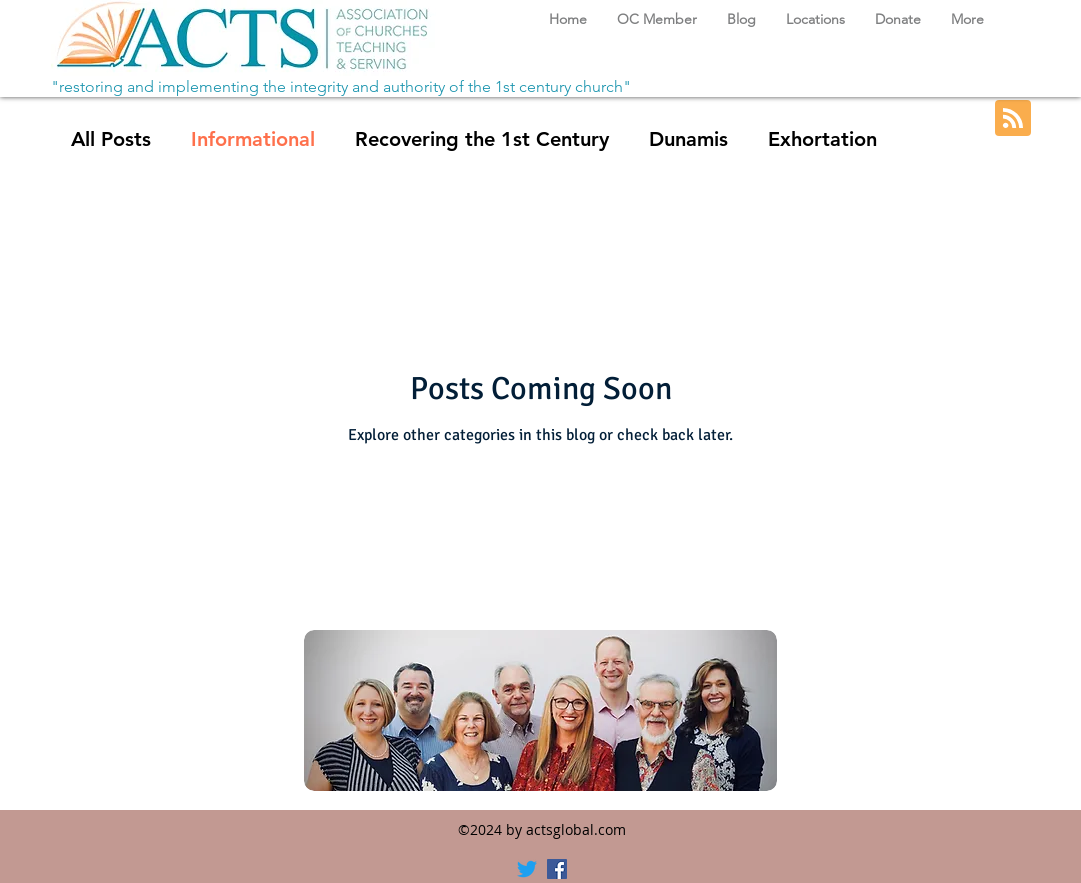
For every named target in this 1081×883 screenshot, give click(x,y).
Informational (253, 139)
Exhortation (822, 139)
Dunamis (688, 139)
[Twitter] (527, 869)
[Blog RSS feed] (1013, 119)
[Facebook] (557, 869)
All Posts (111, 139)
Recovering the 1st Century (482, 139)
